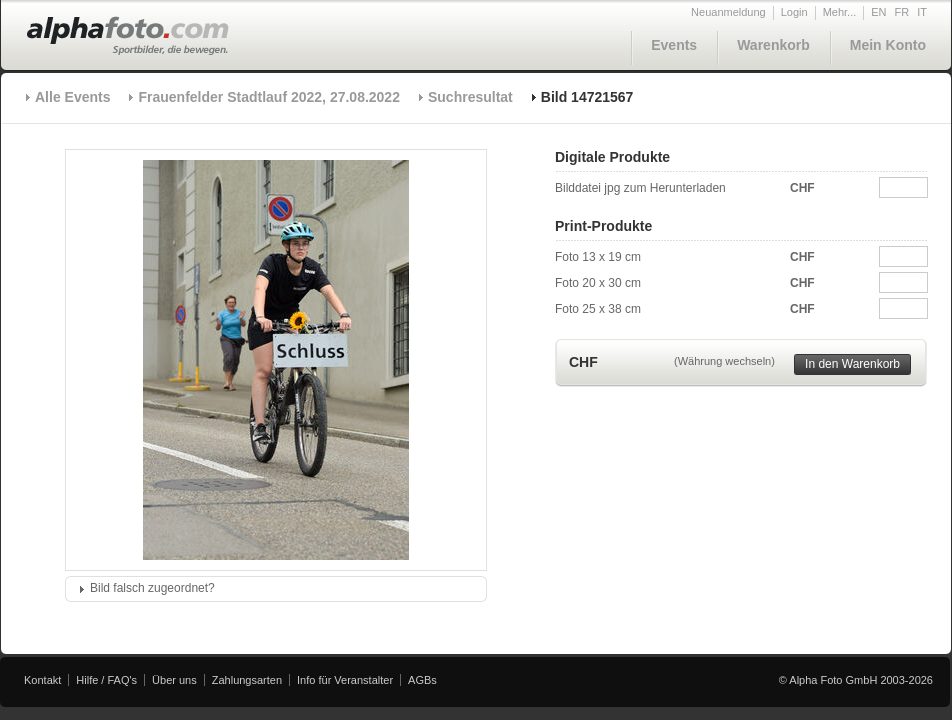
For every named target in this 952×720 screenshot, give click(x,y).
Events (674, 45)
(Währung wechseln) (724, 361)
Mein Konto (888, 45)
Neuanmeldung (728, 12)
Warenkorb (773, 45)
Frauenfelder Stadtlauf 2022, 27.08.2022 (268, 97)
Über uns (174, 680)
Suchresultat (470, 97)
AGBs (422, 680)
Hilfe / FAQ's (106, 680)
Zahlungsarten (247, 680)
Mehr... (840, 12)
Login (794, 12)
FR (902, 12)
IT (922, 12)
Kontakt (42, 680)
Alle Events (72, 97)
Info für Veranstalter (345, 680)
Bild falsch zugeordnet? (152, 588)
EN (878, 12)
